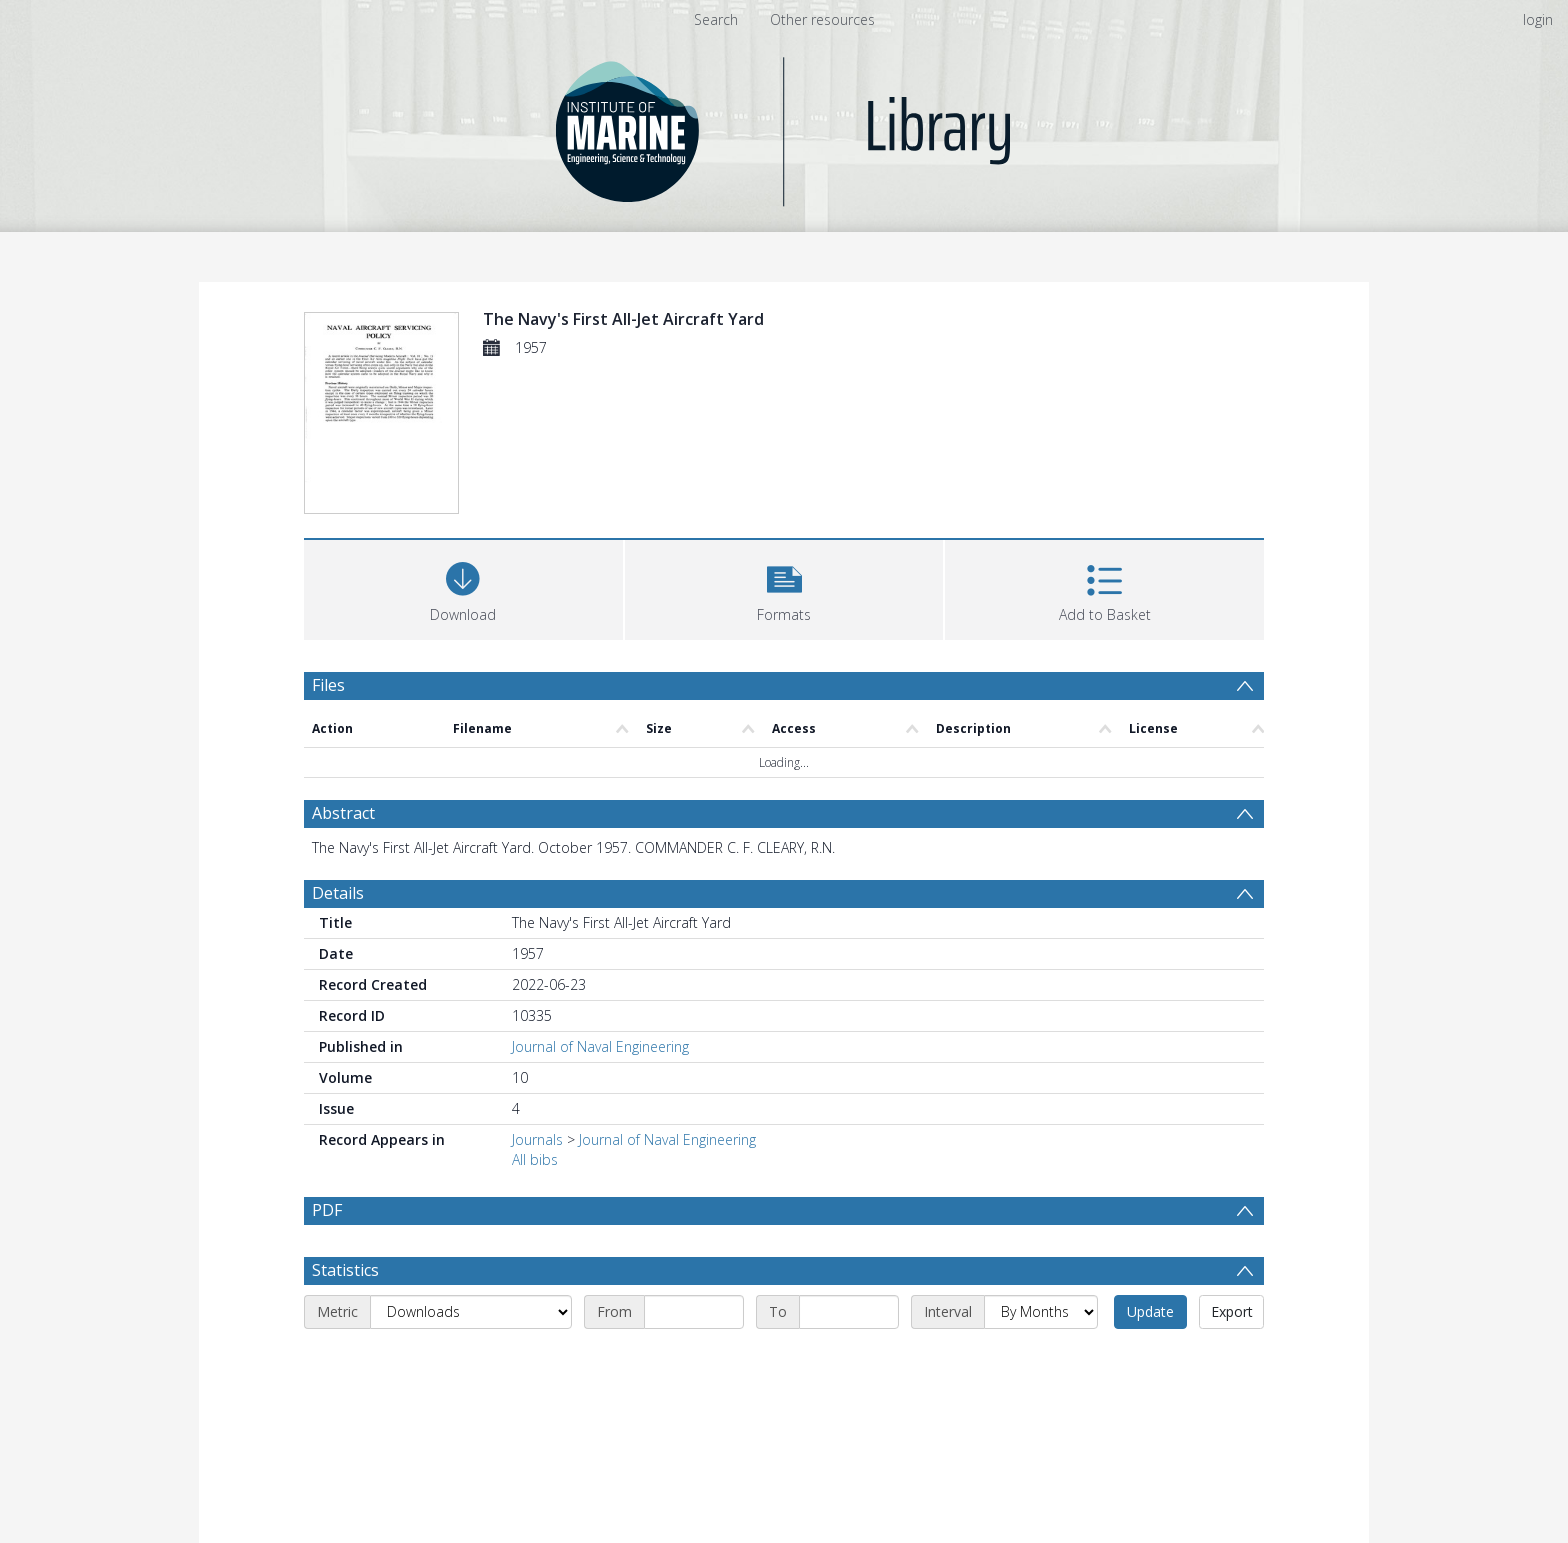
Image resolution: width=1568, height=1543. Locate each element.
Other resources (822, 19)
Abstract (343, 813)
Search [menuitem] (716, 19)
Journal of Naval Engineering (600, 1046)
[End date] (849, 1312)
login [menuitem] (1538, 19)
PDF (327, 1210)
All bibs (535, 1159)
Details (338, 893)
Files (328, 685)
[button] (784, 587)
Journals (537, 1139)
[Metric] (471, 1312)
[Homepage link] (784, 126)
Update (1150, 1311)
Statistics (345, 1270)
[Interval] (1041, 1312)
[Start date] (694, 1312)
